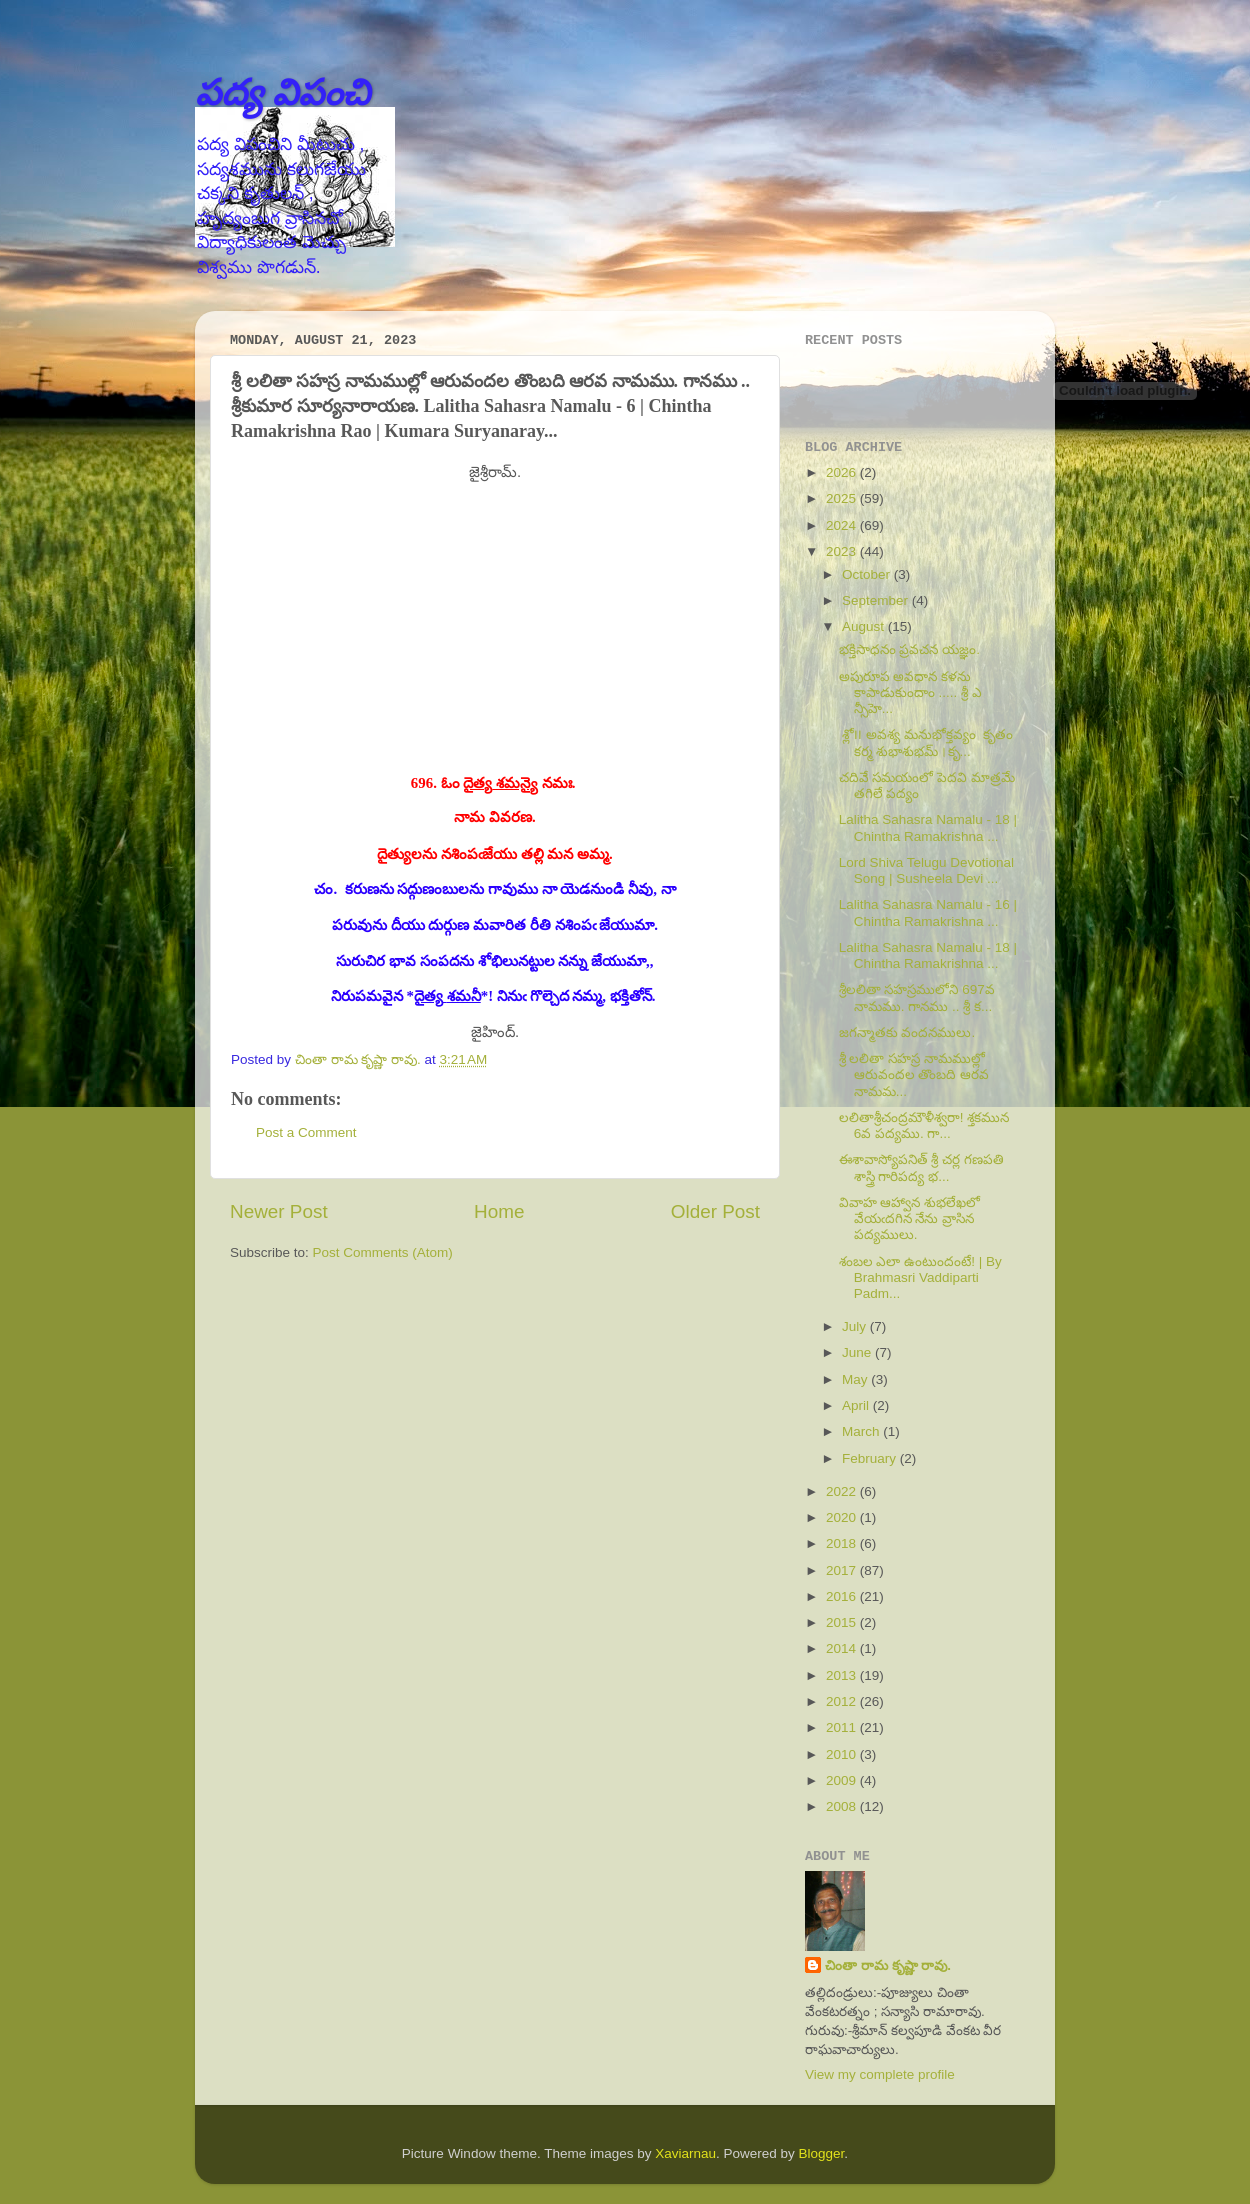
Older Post (715, 1211)
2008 (843, 1806)
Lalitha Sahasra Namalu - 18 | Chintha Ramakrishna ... (928, 827)
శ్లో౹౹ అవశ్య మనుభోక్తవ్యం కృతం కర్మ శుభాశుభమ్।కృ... (926, 742)
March (862, 1431)
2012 (843, 1701)
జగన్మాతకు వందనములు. (907, 1032)
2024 (843, 525)
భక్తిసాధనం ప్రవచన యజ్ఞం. (909, 649)
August (865, 626)
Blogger (822, 2153)
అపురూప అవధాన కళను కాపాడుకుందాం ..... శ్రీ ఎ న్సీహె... (910, 692)
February (871, 1458)
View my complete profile (880, 2074)
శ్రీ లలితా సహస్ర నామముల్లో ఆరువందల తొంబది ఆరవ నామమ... (914, 1074)
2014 (843, 1648)
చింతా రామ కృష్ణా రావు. (888, 1965)
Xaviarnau (685, 2153)
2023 (843, 551)
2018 (843, 1543)
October (868, 574)
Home (499, 1211)
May (856, 1379)
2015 (843, 1622)
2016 (843, 1596)
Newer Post (279, 1211)
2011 (843, 1727)
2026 (843, 472)
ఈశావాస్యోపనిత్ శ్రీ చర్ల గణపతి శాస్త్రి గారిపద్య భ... (921, 1167)
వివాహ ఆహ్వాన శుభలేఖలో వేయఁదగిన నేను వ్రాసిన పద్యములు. (910, 1218)
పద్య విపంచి (282, 92)
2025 (843, 498)
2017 (843, 1570)
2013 (843, 1675)
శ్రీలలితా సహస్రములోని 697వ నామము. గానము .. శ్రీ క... (917, 997)
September (877, 600)
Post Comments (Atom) (383, 1252)
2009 (843, 1780)
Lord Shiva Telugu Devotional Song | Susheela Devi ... (926, 870)
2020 (843, 1517)
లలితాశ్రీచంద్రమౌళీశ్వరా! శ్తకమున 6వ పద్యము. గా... (924, 1125)
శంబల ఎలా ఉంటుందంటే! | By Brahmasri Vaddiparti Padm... (920, 1277)
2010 (843, 1754)
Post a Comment (306, 1132)
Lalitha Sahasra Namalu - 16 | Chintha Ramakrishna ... (928, 912)
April (857, 1405)
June (858, 1352)
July (856, 1326)
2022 (843, 1491)
